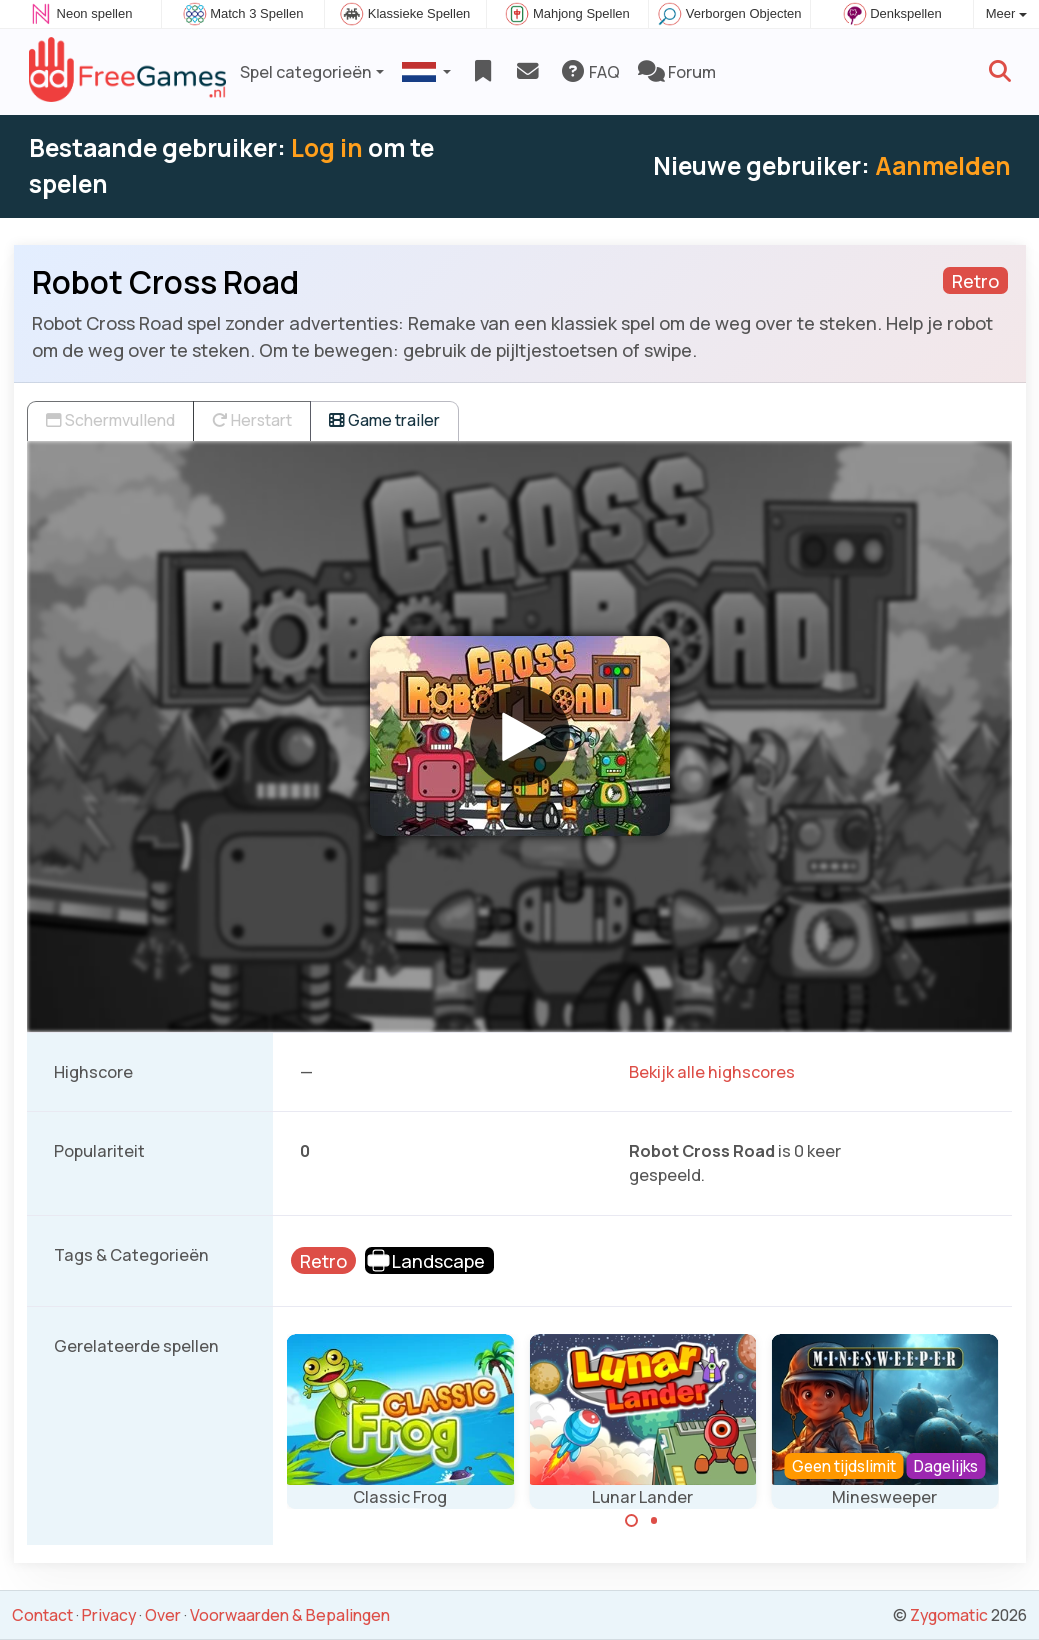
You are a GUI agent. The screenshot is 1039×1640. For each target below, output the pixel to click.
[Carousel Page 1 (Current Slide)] (632, 1521)
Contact (42, 1615)
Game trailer (384, 420)
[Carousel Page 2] (654, 1521)
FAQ (589, 72)
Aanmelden (943, 165)
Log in (327, 147)
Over (163, 1615)
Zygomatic (949, 1615)
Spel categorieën (306, 72)
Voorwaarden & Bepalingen (290, 1615)
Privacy (109, 1615)
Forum (677, 72)
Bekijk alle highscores (712, 1072)
